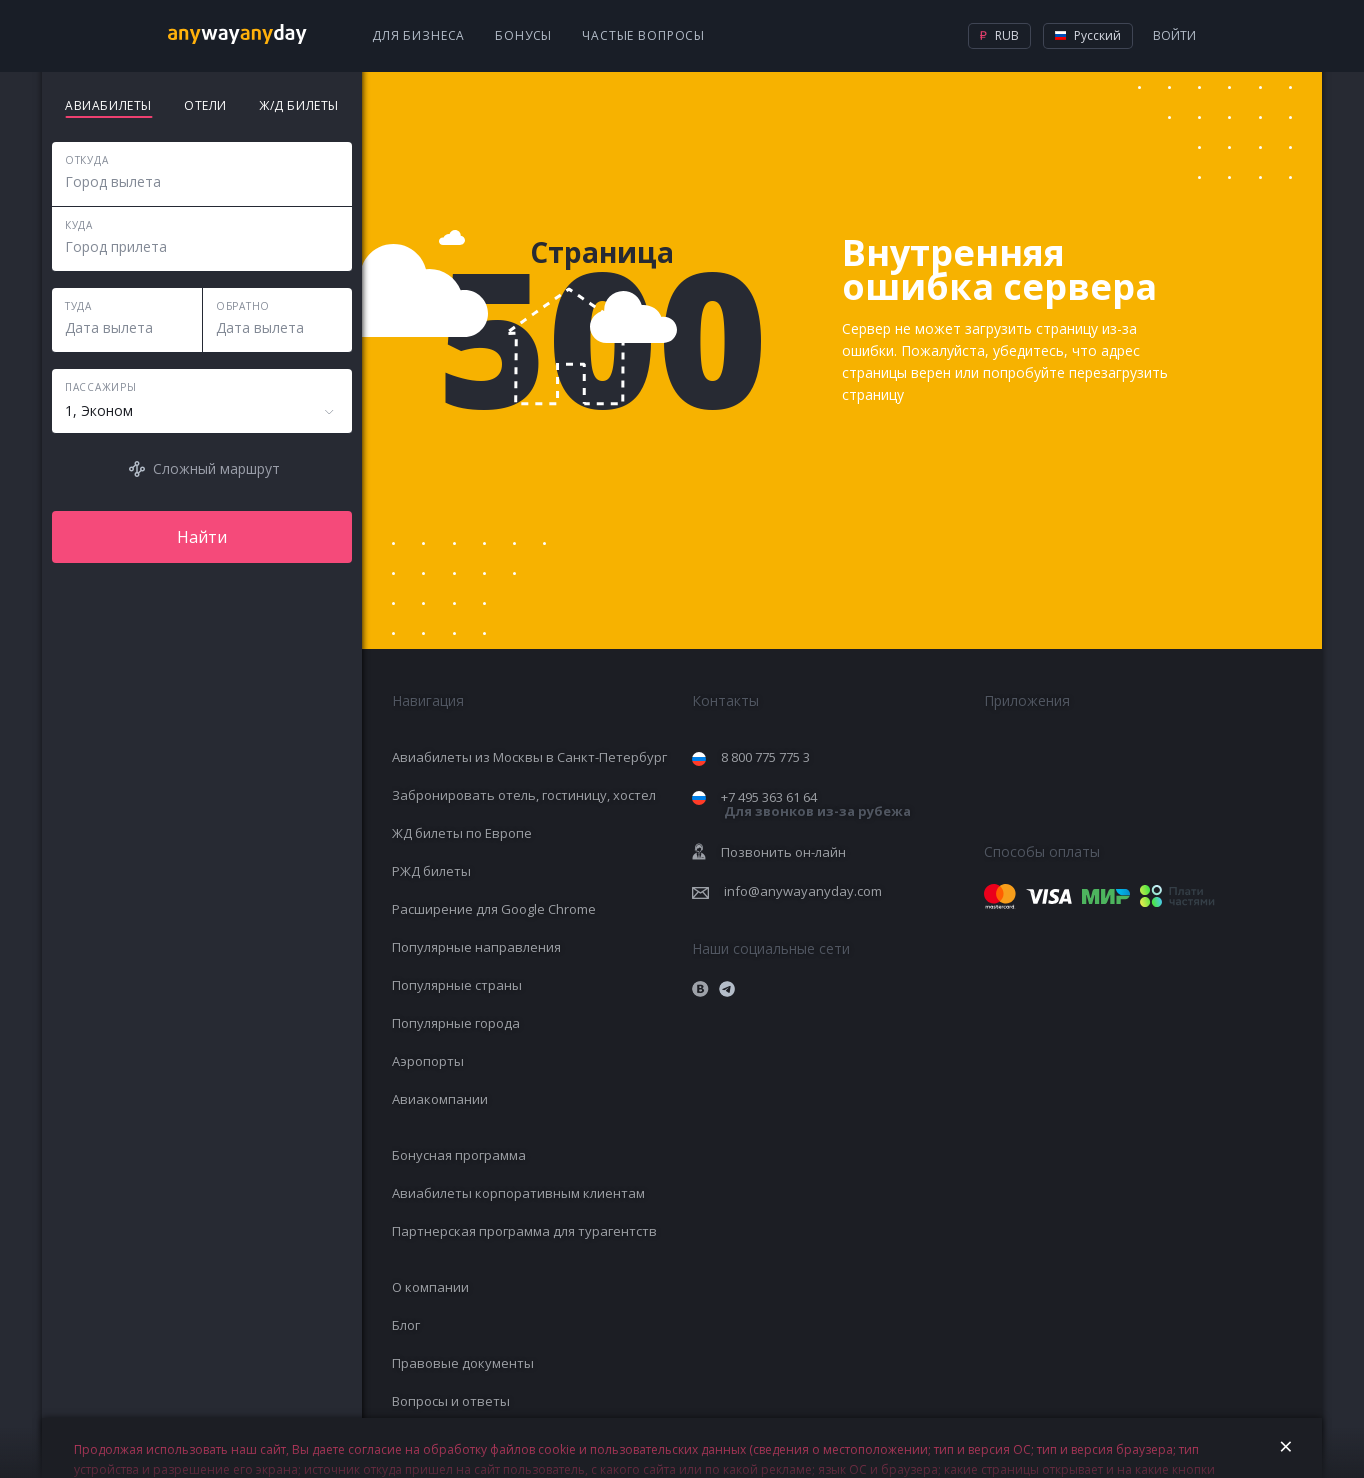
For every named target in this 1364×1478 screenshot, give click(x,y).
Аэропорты (428, 1061)
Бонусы (523, 35)
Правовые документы (463, 1363)
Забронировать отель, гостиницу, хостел (524, 795)
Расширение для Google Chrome (494, 909)
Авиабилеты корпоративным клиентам (518, 1193)
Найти (202, 537)
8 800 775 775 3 (765, 757)
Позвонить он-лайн (783, 852)
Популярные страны (457, 985)
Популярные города (456, 1023)
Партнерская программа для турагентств (524, 1231)
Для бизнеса (418, 35)
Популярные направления (476, 947)
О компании (430, 1287)
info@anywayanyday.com (803, 891)
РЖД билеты (431, 871)
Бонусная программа (459, 1155)
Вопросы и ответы (451, 1401)
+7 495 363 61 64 (816, 804)
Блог (406, 1325)
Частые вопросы (643, 35)
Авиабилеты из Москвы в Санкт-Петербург (529, 757)
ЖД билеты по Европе (462, 833)
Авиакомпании (440, 1099)
